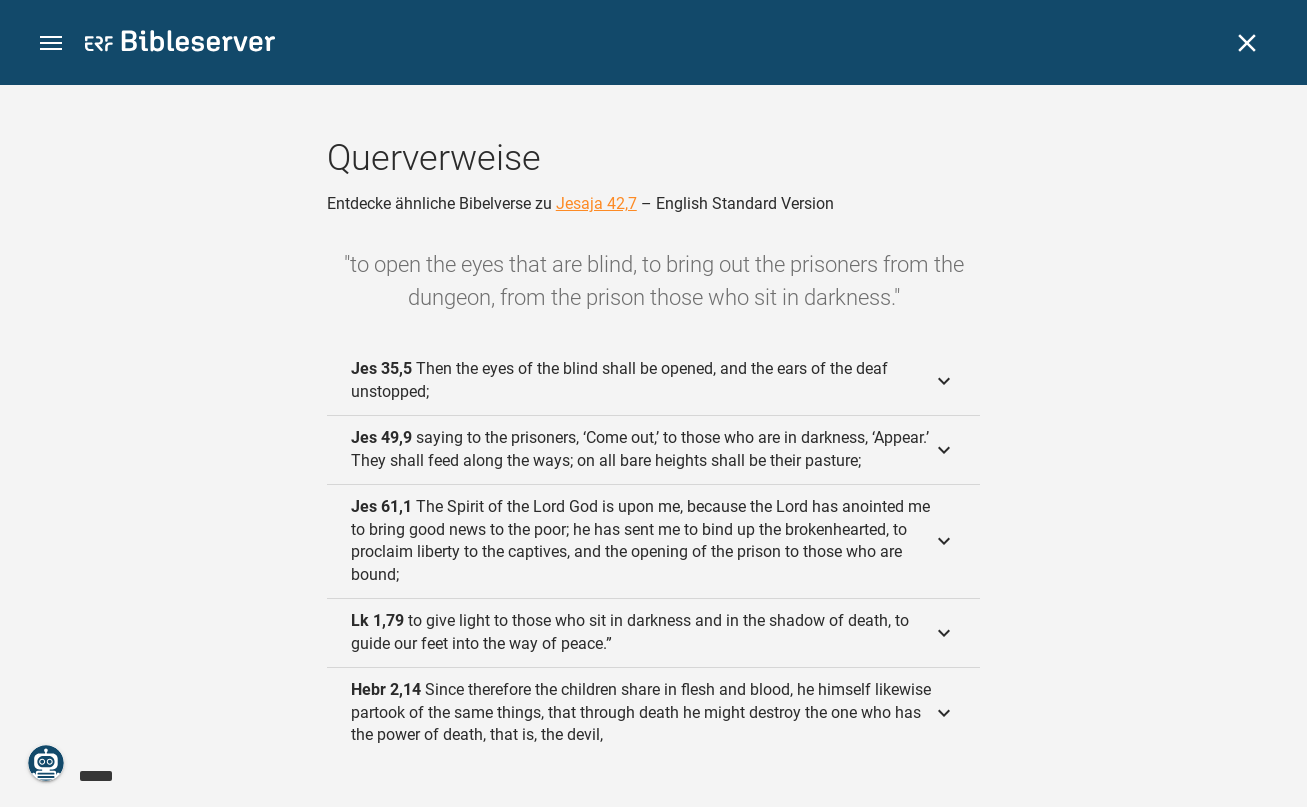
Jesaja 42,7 (596, 203)
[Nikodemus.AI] (46, 763)
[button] (51, 43)
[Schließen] (1247, 43)
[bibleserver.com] (180, 44)
